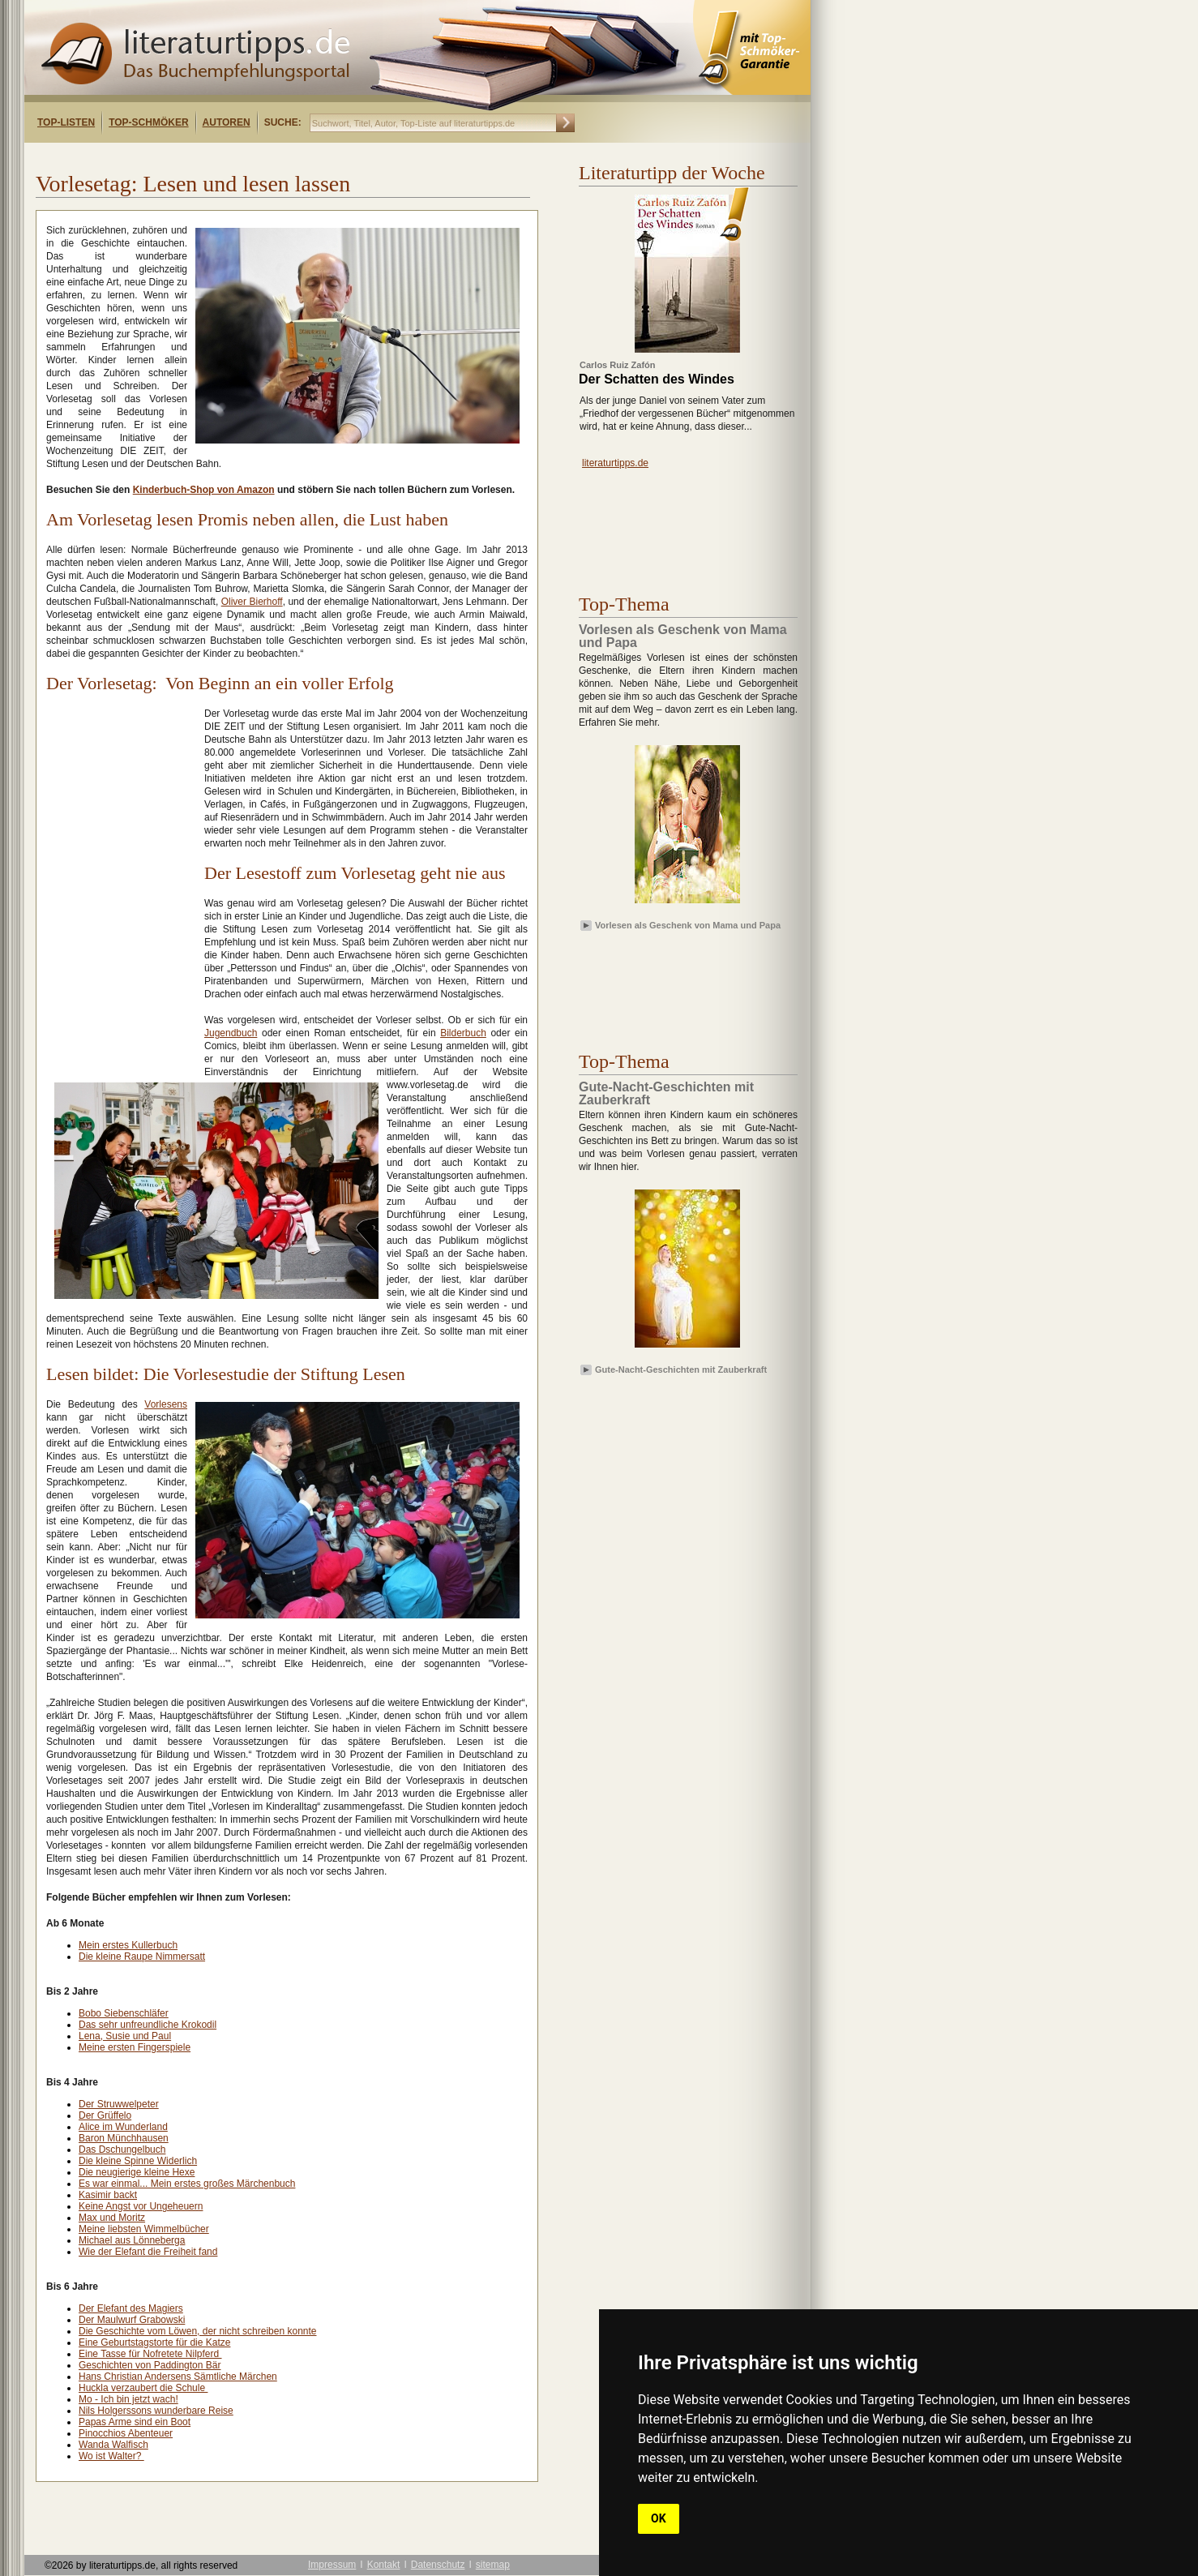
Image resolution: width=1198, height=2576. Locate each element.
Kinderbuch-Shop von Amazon (204, 489)
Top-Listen (66, 122)
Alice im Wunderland (123, 2126)
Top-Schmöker (148, 122)
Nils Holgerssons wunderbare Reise (156, 2410)
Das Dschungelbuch (122, 2149)
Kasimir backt (108, 2195)
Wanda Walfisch (113, 2444)
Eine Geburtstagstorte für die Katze (154, 2342)
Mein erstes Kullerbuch (128, 1945)
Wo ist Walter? (111, 2456)
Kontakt (383, 2564)
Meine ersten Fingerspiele (134, 2047)
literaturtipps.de (615, 463)
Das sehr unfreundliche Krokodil (147, 2024)
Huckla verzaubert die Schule (143, 2388)
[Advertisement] (233, 157)
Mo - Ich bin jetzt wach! (128, 2399)
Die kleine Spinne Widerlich (138, 2161)
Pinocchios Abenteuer (126, 2433)
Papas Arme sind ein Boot (134, 2422)
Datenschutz (438, 2564)
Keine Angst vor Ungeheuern (141, 2206)
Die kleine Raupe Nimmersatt (142, 1956)
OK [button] (658, 2518)
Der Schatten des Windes (656, 379)
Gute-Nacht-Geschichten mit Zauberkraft (681, 1369)
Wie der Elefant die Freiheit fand (148, 2251)
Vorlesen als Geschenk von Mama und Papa (688, 925)
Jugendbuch (230, 1033)
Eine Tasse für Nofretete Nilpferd (150, 2354)
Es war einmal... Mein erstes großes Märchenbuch (187, 2183)
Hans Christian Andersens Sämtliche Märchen (178, 2376)
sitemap (493, 2564)
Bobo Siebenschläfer (124, 2013)
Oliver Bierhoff (252, 601)
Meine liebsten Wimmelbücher (144, 2229)
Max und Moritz (112, 2217)
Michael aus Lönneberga (132, 2240)
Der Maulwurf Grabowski (132, 2319)
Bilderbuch (463, 1033)
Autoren (226, 122)
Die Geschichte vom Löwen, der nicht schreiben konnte (198, 2331)
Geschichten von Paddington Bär (149, 2365)
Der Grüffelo (105, 2115)
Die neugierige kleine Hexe (137, 2172)
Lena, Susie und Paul (125, 2036)
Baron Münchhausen (124, 2138)
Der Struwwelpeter (119, 2104)
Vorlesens (165, 1404)
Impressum (332, 2564)
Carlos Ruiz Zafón (618, 365)
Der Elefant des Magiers (131, 2308)
